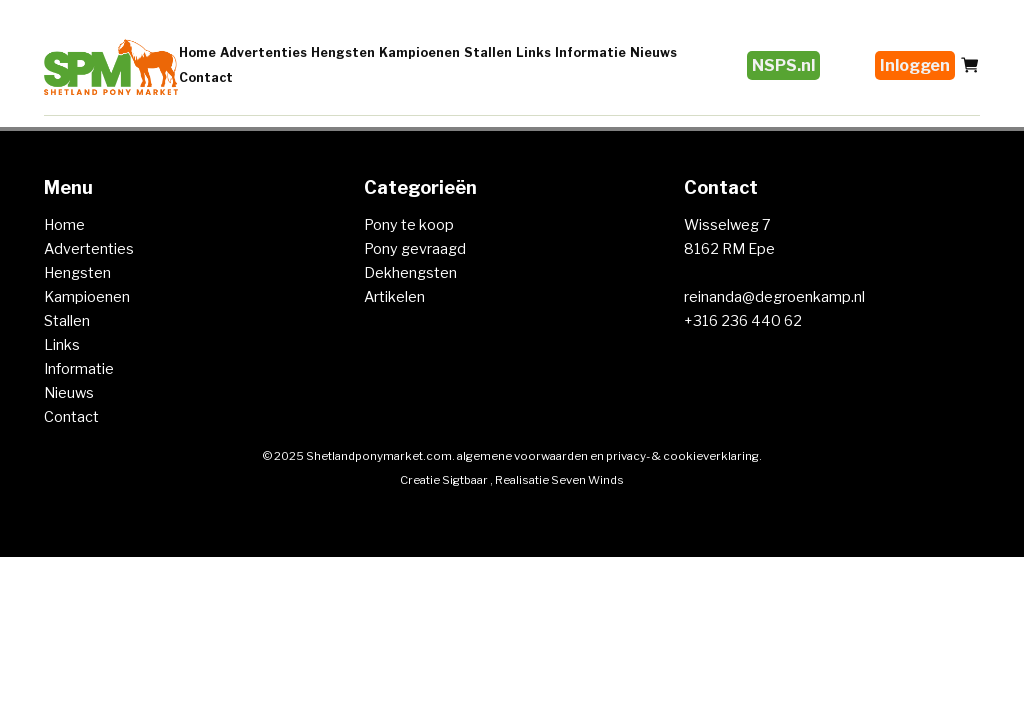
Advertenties (263, 52)
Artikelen (394, 297)
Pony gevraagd (415, 249)
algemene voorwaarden (522, 456)
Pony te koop (409, 225)
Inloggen (915, 65)
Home (197, 52)
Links (533, 52)
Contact (206, 77)
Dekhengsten (410, 273)
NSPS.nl (783, 65)
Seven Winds (587, 480)
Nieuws (653, 52)
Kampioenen (419, 52)
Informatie (590, 52)
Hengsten (343, 52)
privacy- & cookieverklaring (682, 456)
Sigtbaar (465, 480)
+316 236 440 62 (743, 321)
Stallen (488, 52)
